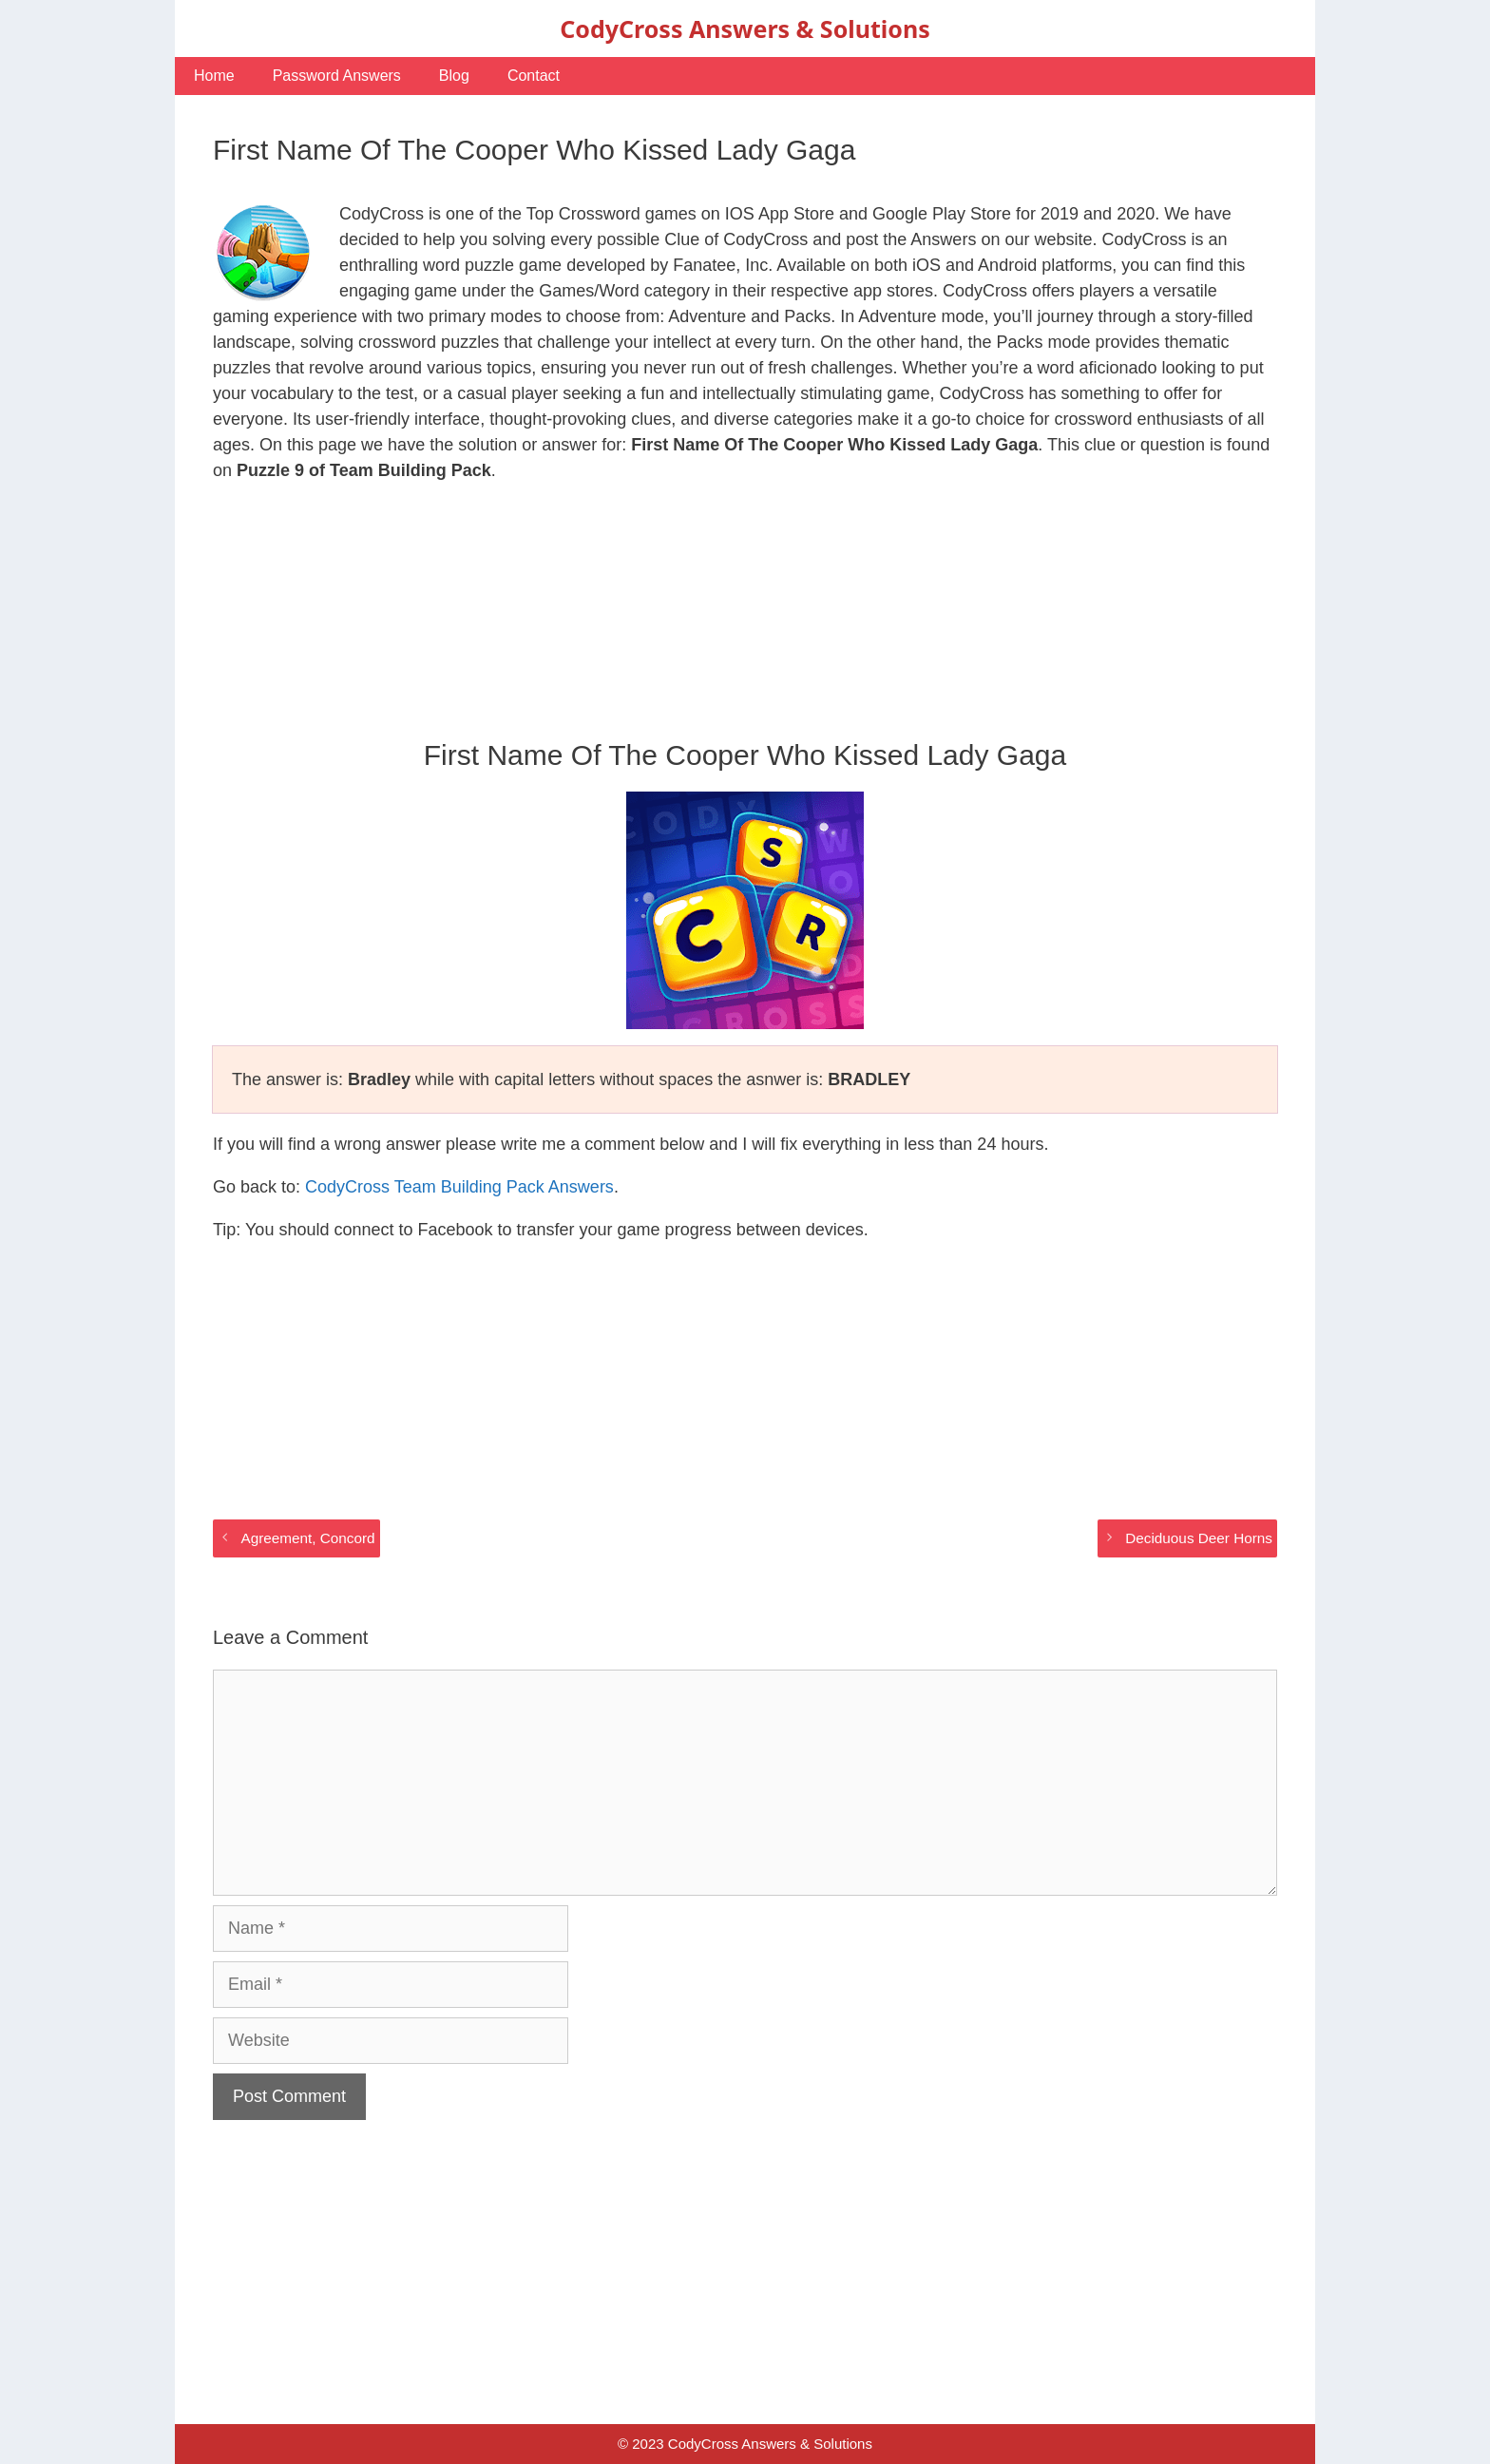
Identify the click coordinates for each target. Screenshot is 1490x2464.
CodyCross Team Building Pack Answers (459, 1186)
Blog (454, 75)
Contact (533, 75)
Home (214, 75)
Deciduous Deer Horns (1198, 1538)
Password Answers (337, 75)
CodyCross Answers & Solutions (744, 28)
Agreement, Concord (307, 1538)
